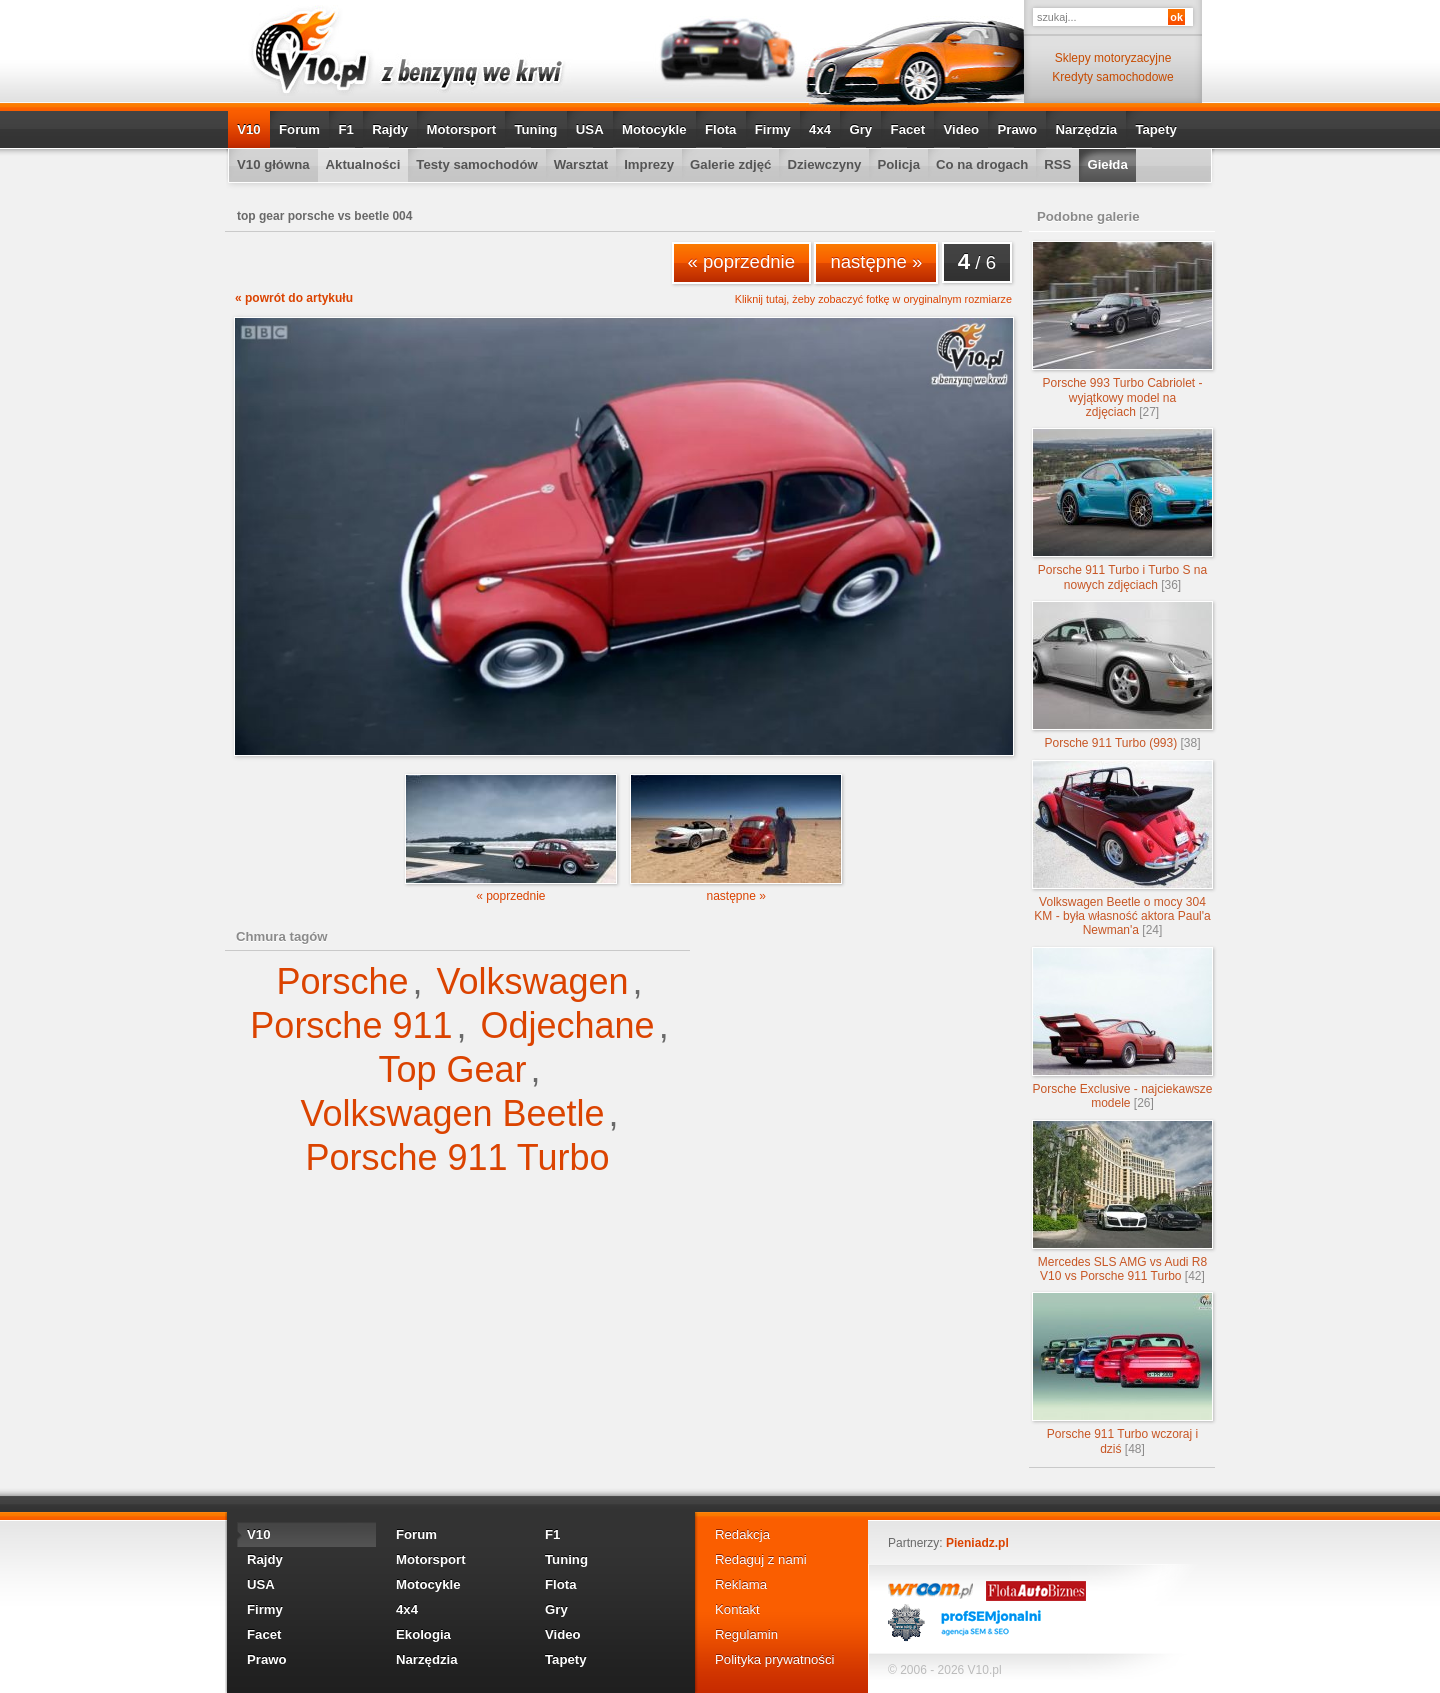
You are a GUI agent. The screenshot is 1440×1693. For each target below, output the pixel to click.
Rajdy (390, 129)
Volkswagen (532, 981)
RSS (1057, 164)
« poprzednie (742, 261)
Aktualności (363, 164)
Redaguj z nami (761, 1559)
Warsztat (581, 164)
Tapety (1156, 129)
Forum (299, 129)
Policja (898, 164)
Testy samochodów (476, 164)
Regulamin (746, 1634)
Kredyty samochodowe (1112, 77)
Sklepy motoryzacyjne (1113, 58)
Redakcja (742, 1534)
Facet (908, 129)
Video (961, 129)
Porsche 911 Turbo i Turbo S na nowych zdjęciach (1122, 509)
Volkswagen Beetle (452, 1113)
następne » (876, 261)
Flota (721, 129)
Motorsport (462, 129)
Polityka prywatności (774, 1659)
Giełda (1107, 164)
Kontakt (737, 1609)
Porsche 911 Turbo (457, 1157)
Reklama (741, 1584)
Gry (860, 129)
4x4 (820, 129)
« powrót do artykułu (294, 298)
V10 (248, 129)
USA (590, 129)
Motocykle (654, 129)
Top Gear (452, 1069)
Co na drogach (982, 164)
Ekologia (423, 1634)
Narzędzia (1086, 129)
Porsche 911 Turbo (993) (1122, 675)
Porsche (342, 981)
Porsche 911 (351, 1025)
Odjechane (568, 1025)
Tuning (535, 129)
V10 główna (273, 164)
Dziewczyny (824, 164)
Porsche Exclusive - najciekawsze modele (1122, 1028)
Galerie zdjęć (730, 164)
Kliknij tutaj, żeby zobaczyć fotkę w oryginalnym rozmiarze (873, 299)
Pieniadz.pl (977, 1543)
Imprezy (649, 164)
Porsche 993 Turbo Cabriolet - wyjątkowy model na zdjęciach (1122, 330)
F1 (345, 129)
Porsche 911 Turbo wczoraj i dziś (1122, 1373)
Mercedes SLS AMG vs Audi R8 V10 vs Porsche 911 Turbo (1122, 1201)
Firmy (773, 129)
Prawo (1017, 129)
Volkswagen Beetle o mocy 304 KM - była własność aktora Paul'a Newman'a (1122, 849)
